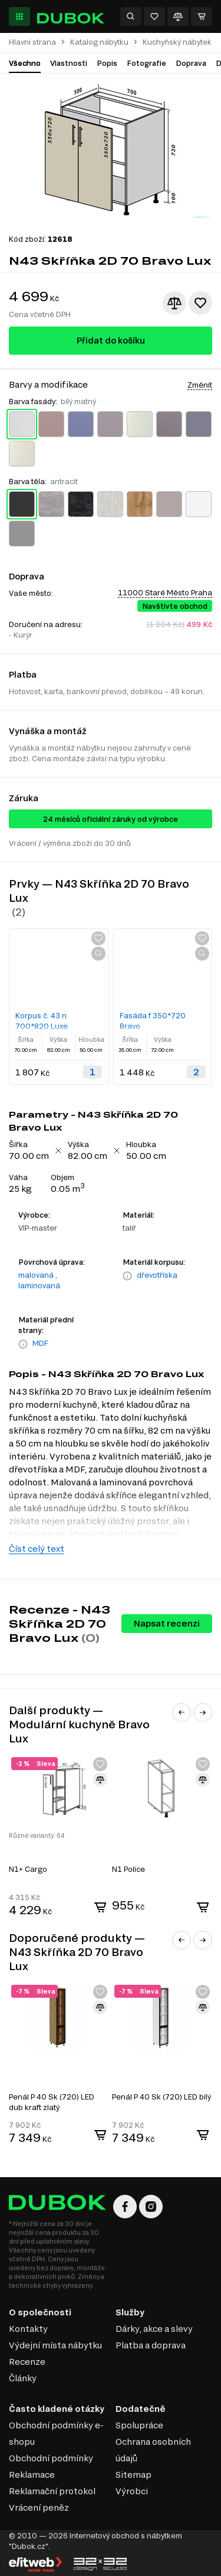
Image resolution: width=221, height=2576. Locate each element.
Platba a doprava (151, 2345)
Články (23, 2378)
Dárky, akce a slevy (154, 2329)
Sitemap (133, 2475)
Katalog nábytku (99, 42)
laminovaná (39, 1285)
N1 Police (128, 1869)
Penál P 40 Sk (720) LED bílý (161, 2096)
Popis (107, 63)
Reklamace (32, 2475)
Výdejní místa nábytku (55, 2345)
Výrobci (132, 2491)
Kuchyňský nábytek (177, 42)
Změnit (199, 385)
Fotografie (146, 63)
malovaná (36, 1275)
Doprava (191, 63)
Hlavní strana (32, 42)
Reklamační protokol (52, 2491)
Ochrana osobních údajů (153, 2450)
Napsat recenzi (167, 1623)
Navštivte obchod (174, 606)
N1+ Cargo (28, 1869)
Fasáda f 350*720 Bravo (153, 1020)
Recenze (27, 2362)
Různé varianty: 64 (36, 1835)
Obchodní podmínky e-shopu (56, 2433)
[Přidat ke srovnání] (174, 303)
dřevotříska (157, 1275)
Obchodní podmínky (51, 2458)
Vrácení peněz (39, 2507)
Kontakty (28, 2329)
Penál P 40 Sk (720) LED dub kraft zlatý (51, 2101)
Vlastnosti (68, 63)
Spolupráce (139, 2425)
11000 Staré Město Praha (165, 592)
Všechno (25, 63)
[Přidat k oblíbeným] (200, 303)
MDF (40, 1343)
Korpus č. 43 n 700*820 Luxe (41, 1020)
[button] (181, 1712)
